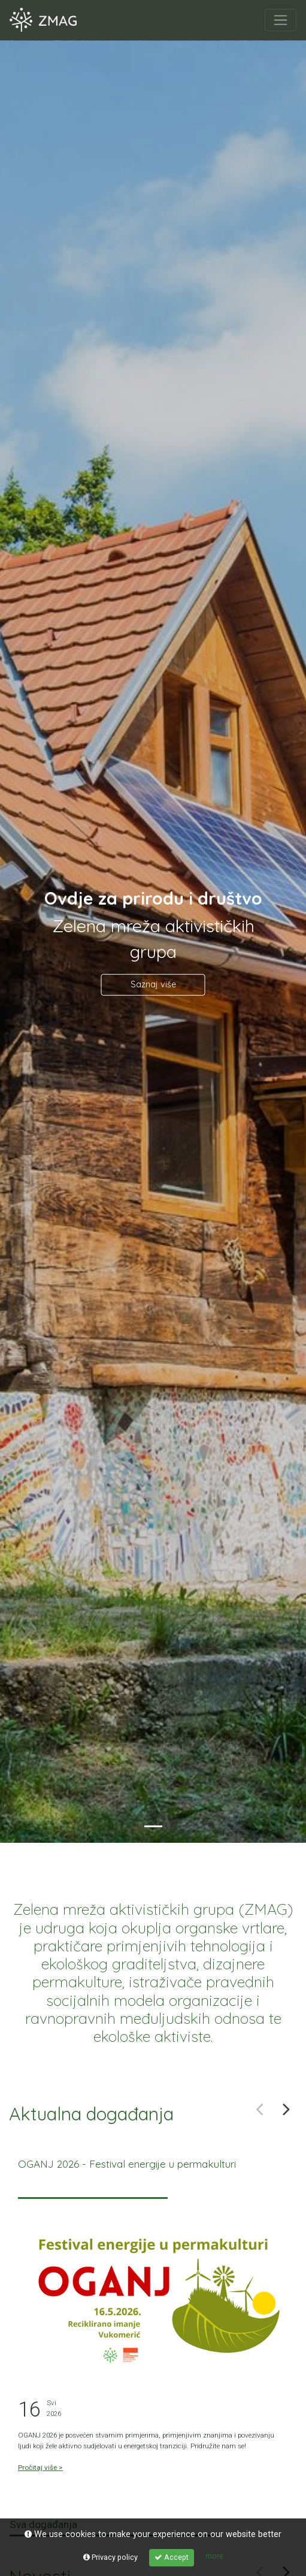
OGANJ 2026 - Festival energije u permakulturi (127, 2164)
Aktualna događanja (91, 2113)
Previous (259, 2108)
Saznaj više (153, 984)
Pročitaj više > (40, 2467)
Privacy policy (110, 2557)
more (214, 2555)
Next (286, 2108)
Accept (171, 2557)
